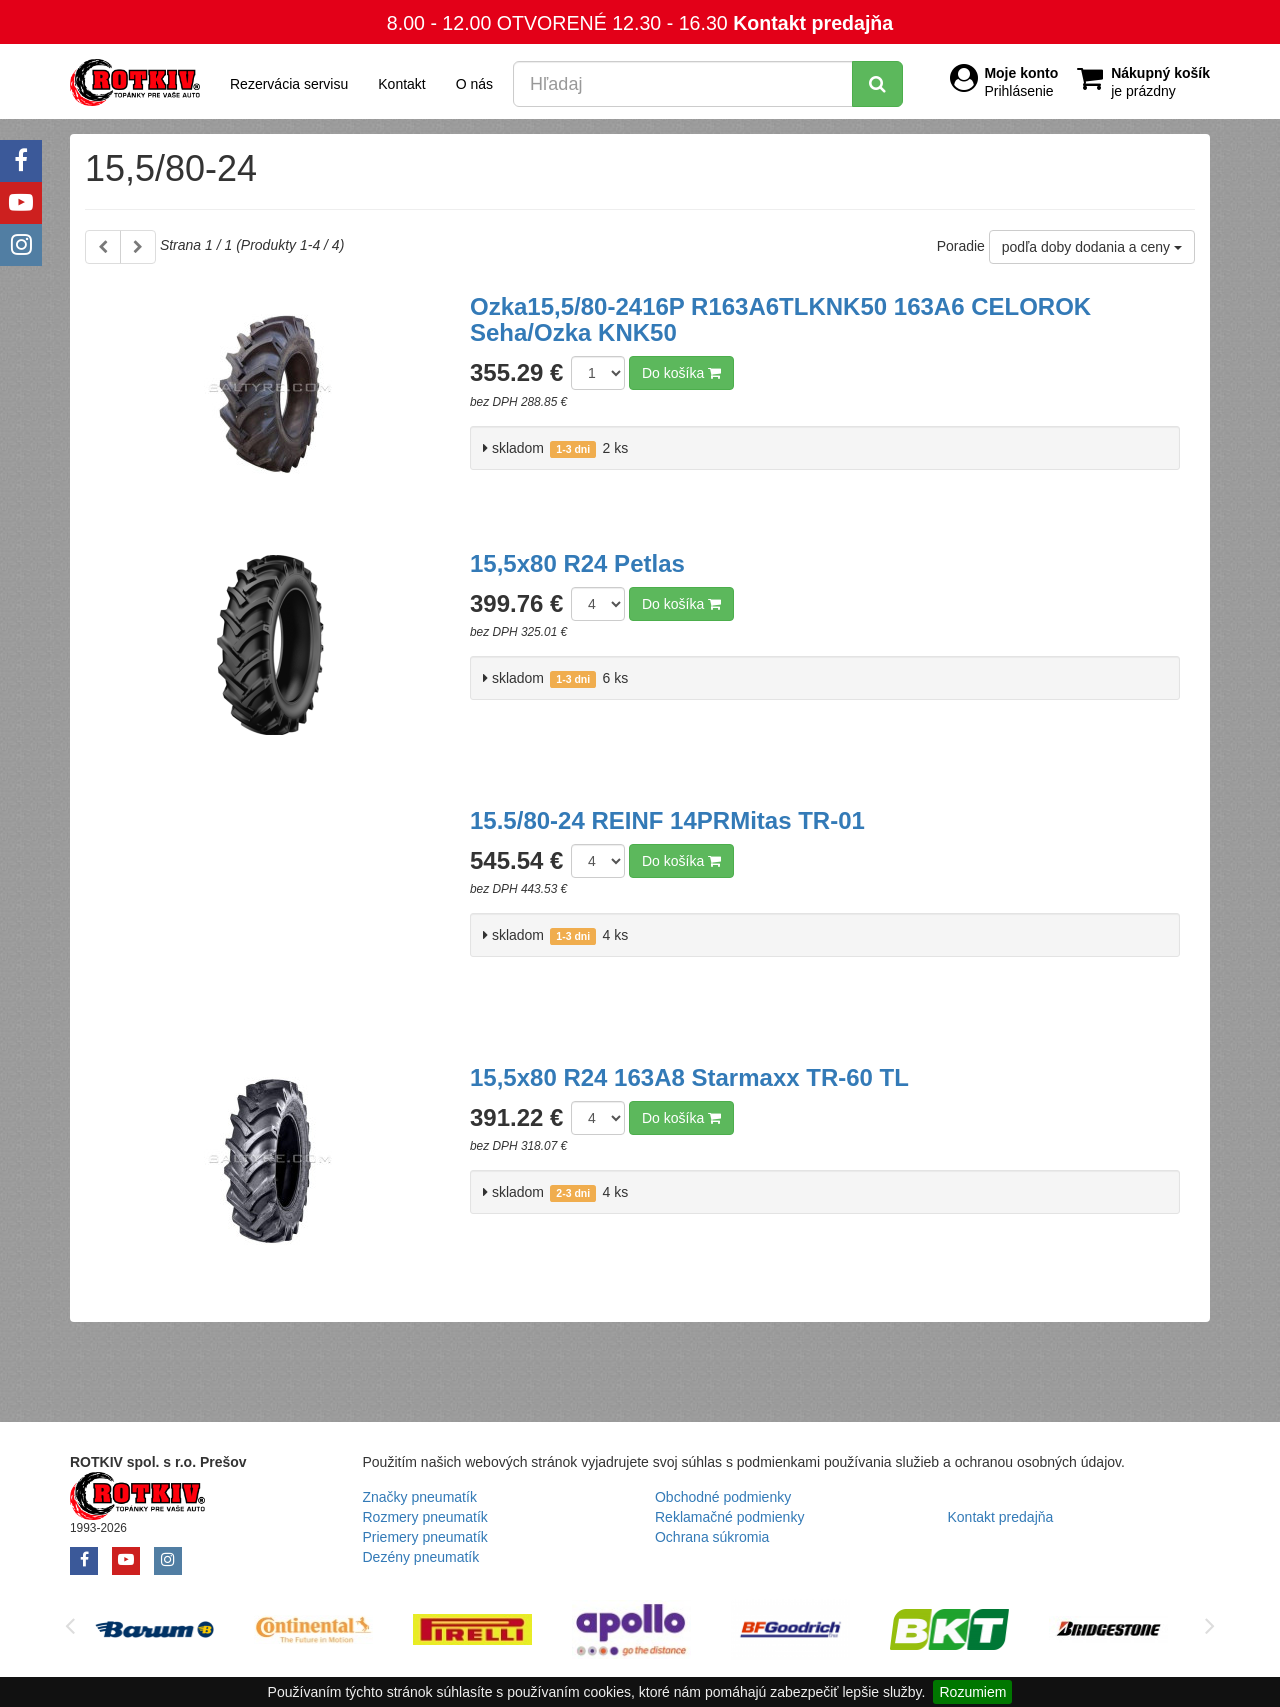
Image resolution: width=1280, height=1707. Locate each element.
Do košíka (681, 373)
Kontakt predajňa (813, 23)
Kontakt (401, 84)
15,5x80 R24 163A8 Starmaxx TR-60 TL (689, 1077)
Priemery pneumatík (425, 1537)
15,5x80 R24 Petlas (577, 563)
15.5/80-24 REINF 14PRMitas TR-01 (667, 820)
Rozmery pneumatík (425, 1517)
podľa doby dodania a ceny (1092, 247)
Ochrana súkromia (712, 1537)
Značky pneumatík (420, 1497)
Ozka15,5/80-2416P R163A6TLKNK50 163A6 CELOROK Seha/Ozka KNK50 (780, 319)
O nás (474, 84)
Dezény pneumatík (421, 1557)
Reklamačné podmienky (729, 1517)
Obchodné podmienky (723, 1497)
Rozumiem (972, 1692)
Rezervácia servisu (289, 84)
